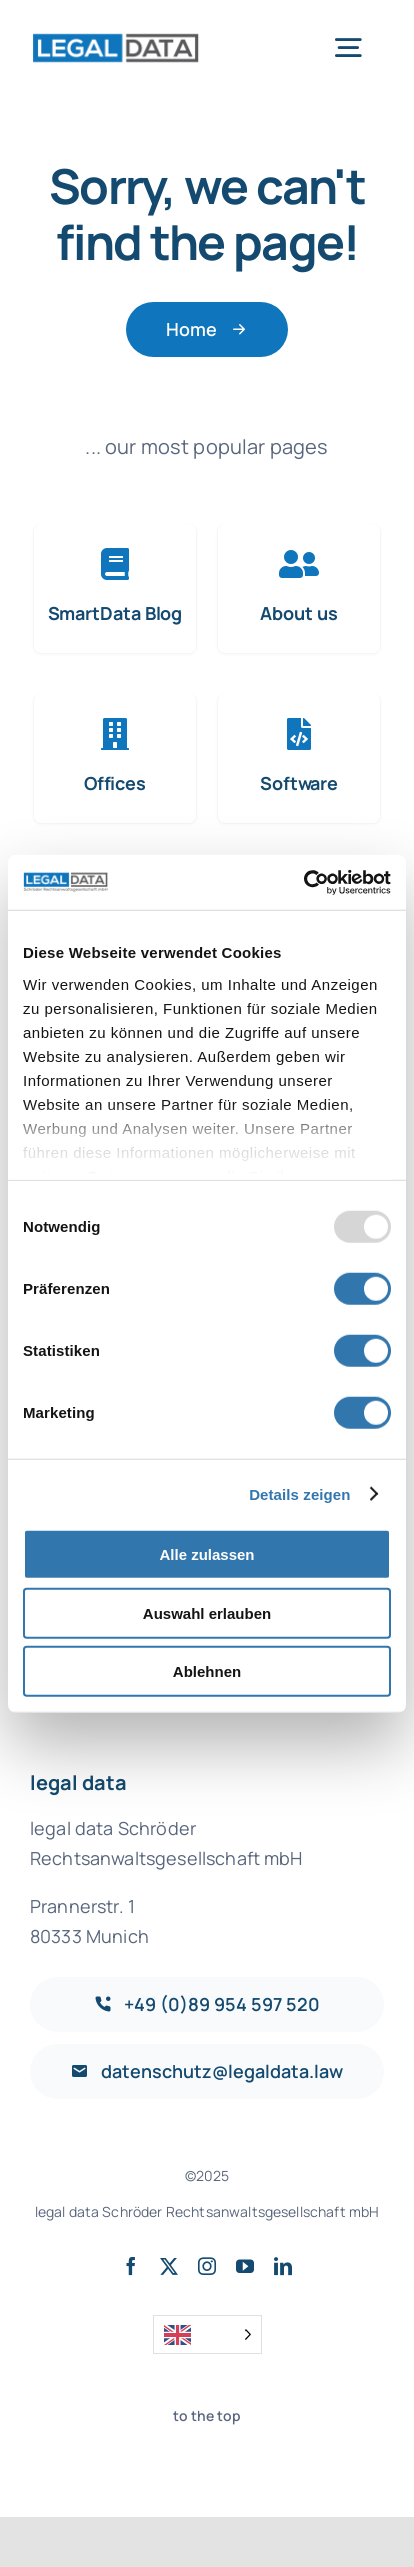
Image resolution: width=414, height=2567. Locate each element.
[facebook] (131, 2266)
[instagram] (207, 2266)
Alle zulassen (206, 1554)
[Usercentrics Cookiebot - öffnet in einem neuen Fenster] (303, 882)
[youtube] (245, 2266)
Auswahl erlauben (207, 1612)
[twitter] (169, 2266)
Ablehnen (207, 1671)
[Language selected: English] (207, 2334)
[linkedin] (283, 2266)
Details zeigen (299, 1493)
